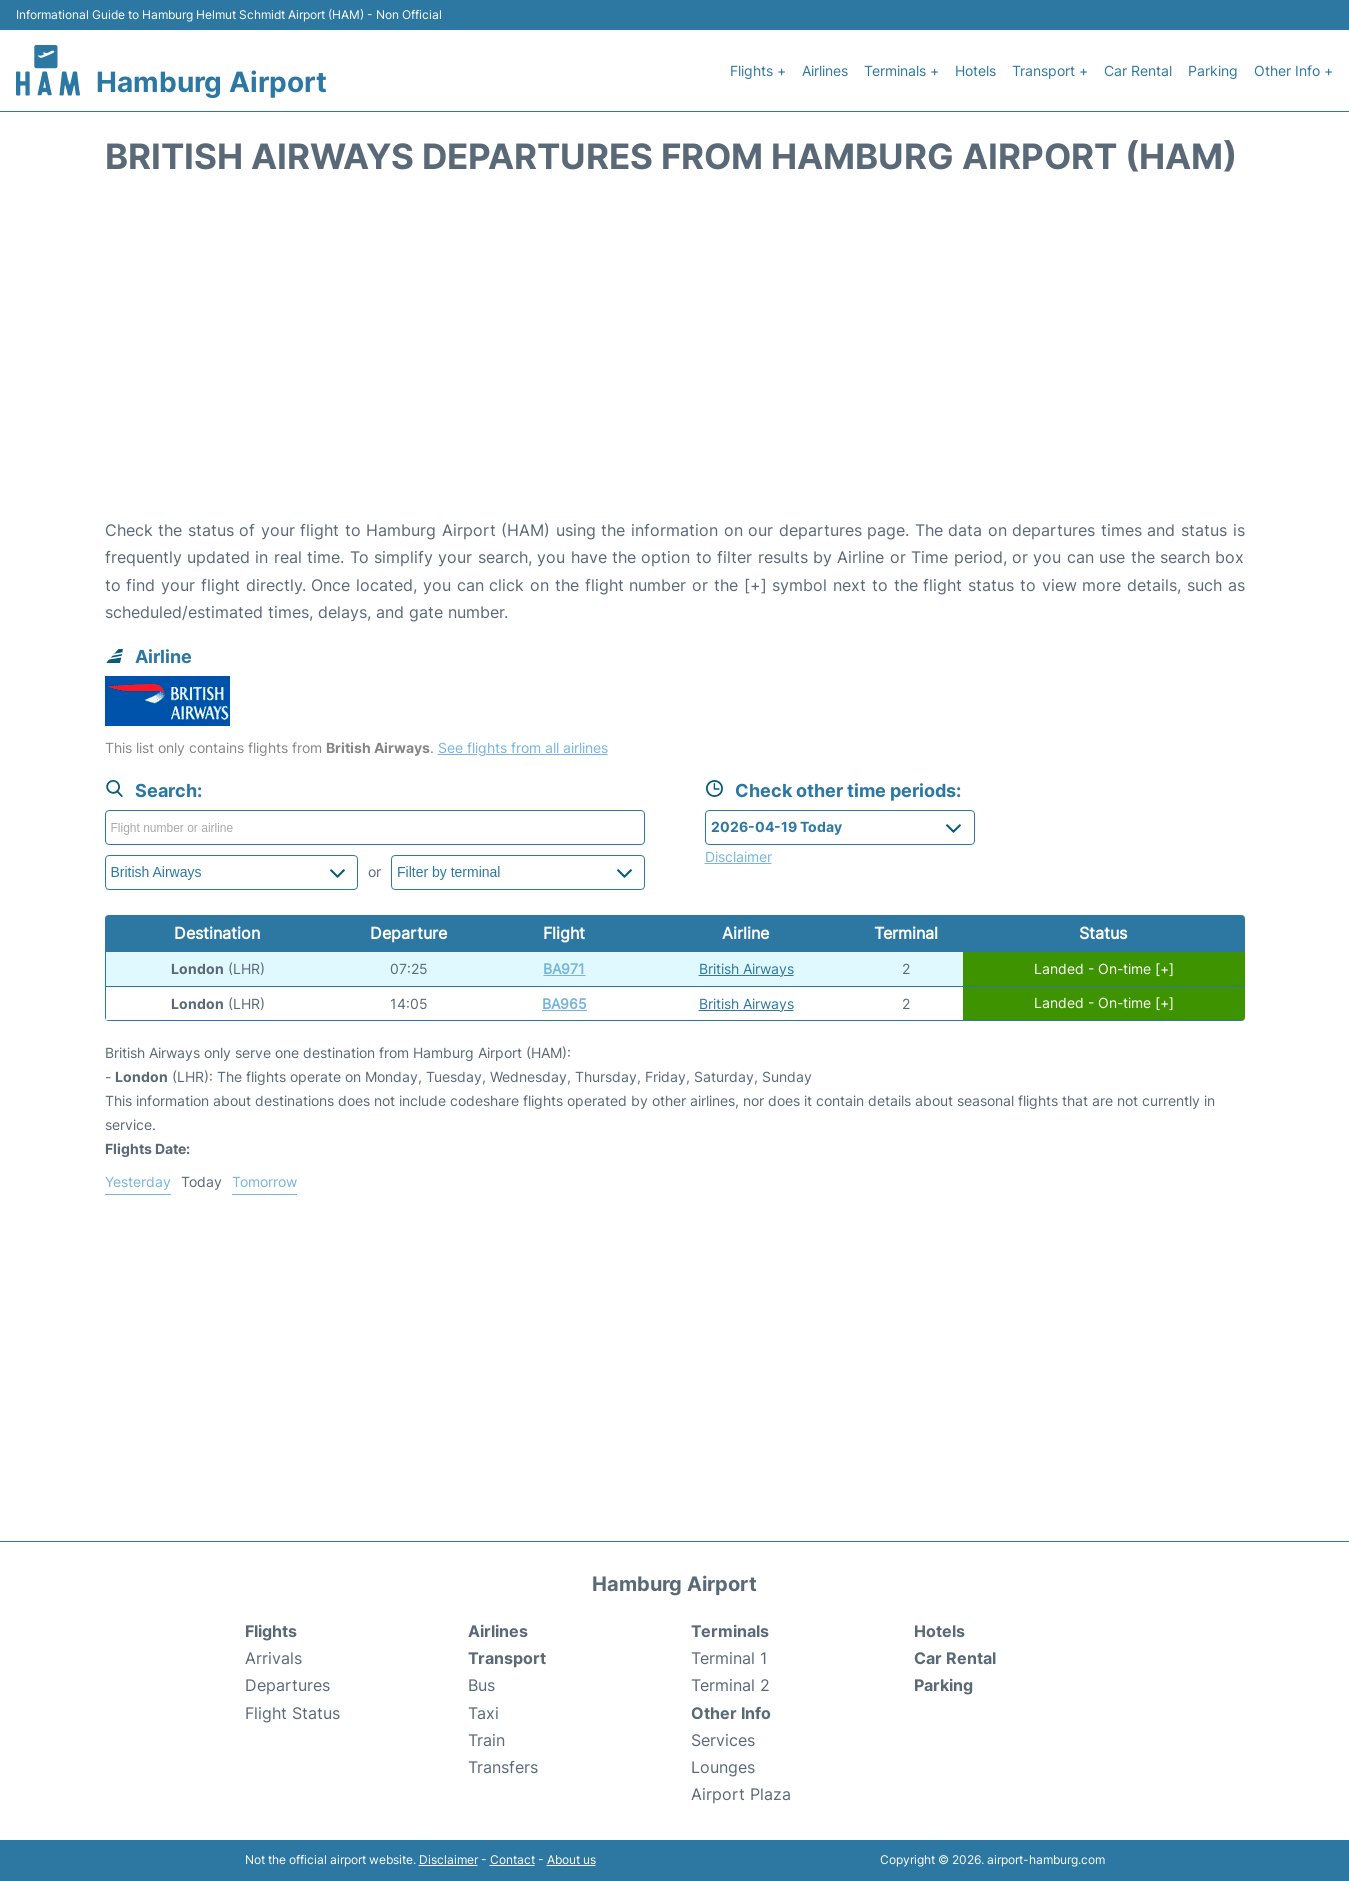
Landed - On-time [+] (1104, 968)
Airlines (825, 70)
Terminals (730, 1631)
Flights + (758, 70)
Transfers (503, 1767)
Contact (512, 1859)
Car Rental (1138, 70)
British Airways (746, 968)
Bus (481, 1685)
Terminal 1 (729, 1658)
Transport (507, 1658)
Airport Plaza (741, 1794)
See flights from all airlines (523, 747)
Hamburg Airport (211, 82)
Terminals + (901, 70)
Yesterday (138, 1181)
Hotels (975, 70)
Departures (287, 1685)
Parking (1213, 70)
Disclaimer (448, 1859)
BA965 (564, 1003)
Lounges (723, 1767)
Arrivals (273, 1658)
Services (723, 1740)
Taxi (483, 1713)
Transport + (1050, 70)
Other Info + (1293, 70)
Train (486, 1740)
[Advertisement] (675, 357)
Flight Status (292, 1713)
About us (571, 1859)
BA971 (564, 968)
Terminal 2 (730, 1685)
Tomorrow (264, 1181)
